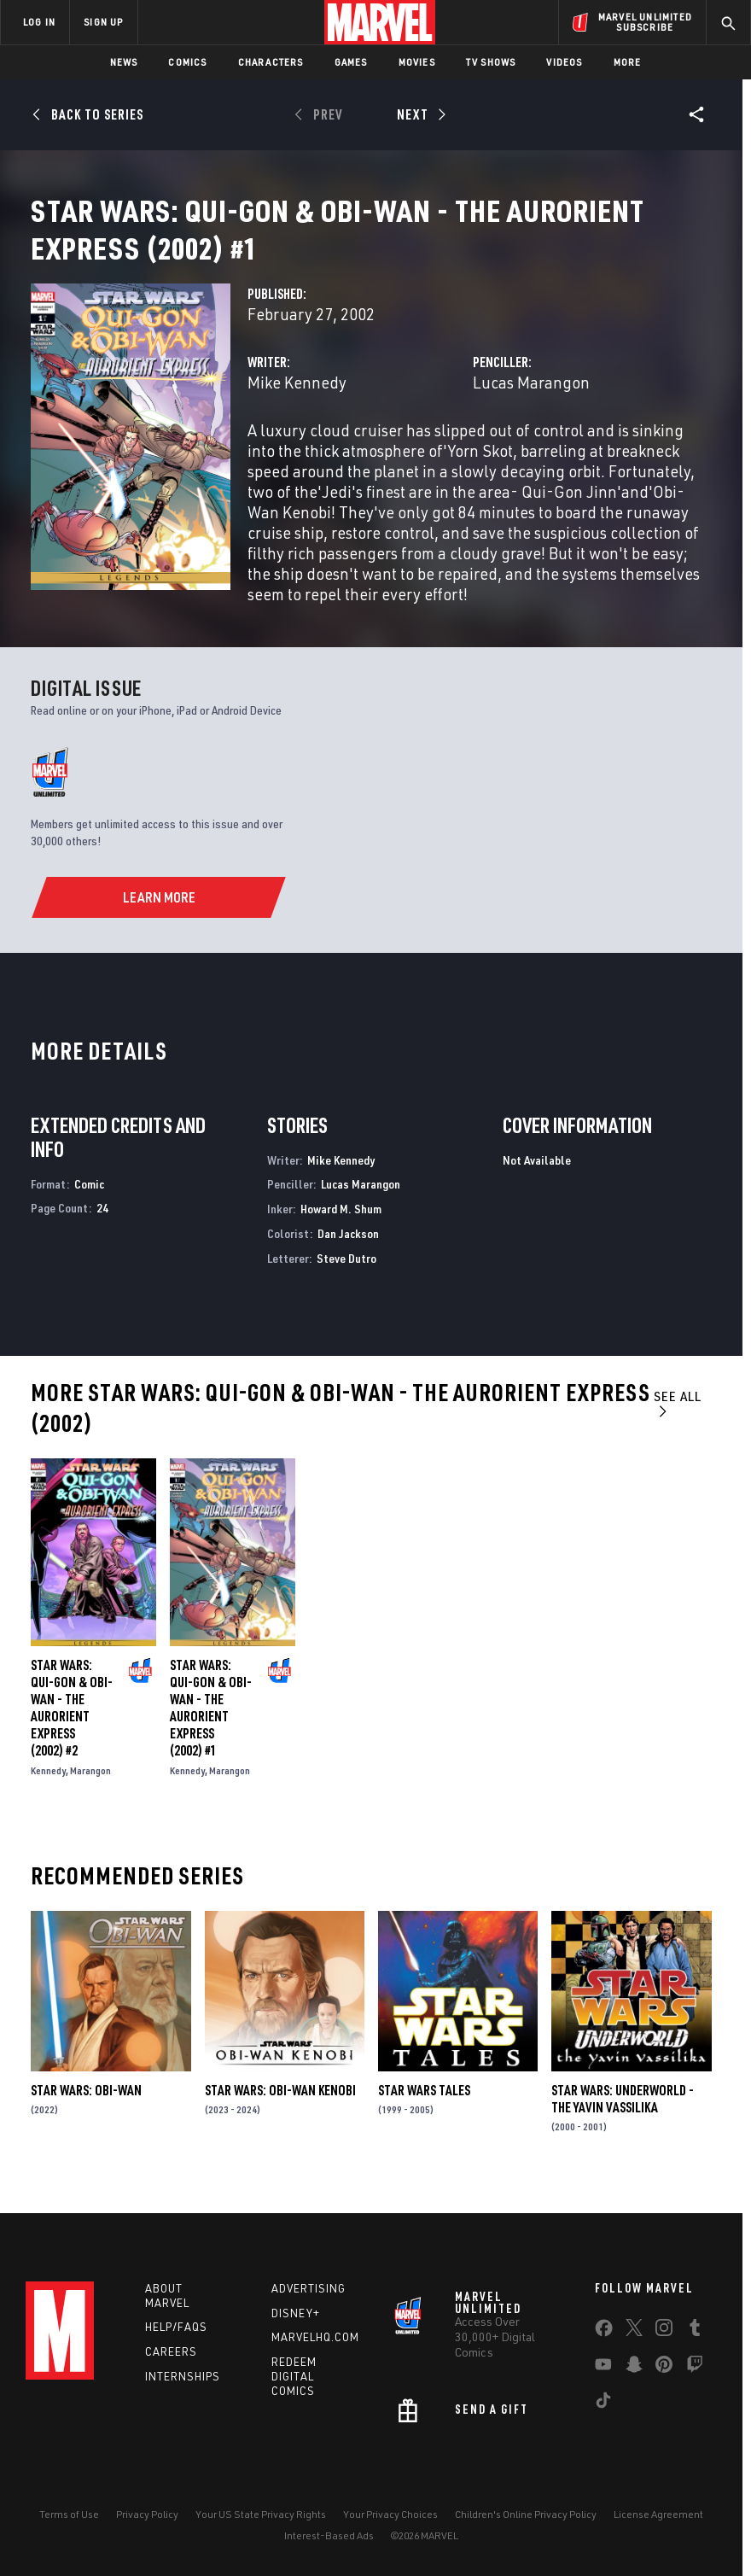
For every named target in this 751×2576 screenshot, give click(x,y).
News (124, 61)
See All (678, 1424)
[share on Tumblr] (694, 2330)
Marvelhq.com (315, 2337)
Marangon (90, 1791)
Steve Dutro (346, 1278)
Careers (171, 2351)
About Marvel (167, 2295)
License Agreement (658, 2514)
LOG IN (39, 21)
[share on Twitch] (694, 2367)
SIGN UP (103, 21)
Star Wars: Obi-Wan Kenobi (280, 2110)
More (628, 61)
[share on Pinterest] (663, 2367)
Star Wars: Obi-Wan (86, 2110)
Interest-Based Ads (329, 2535)
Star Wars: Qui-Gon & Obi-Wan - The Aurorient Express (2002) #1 (211, 1728)
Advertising (308, 2288)
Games (351, 61)
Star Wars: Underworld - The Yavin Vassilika (622, 2119)
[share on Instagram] (663, 2330)
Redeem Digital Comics (294, 2376)
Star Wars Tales (424, 2110)
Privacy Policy (147, 2514)
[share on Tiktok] (603, 2403)
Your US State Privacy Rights (260, 2514)
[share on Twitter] (634, 2330)
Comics (187, 61)
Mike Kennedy (296, 402)
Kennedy (48, 1791)
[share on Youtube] (603, 2367)
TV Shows (491, 61)
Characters (271, 61)
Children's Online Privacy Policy (526, 2514)
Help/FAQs (176, 2327)
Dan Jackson (348, 1254)
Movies (417, 61)
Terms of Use (69, 2514)
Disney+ (295, 2313)
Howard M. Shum (340, 1229)
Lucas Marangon (531, 402)
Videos (564, 61)
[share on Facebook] (604, 2331)
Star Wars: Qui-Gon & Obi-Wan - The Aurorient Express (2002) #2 (72, 1728)
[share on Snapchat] (634, 2367)
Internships (182, 2376)
